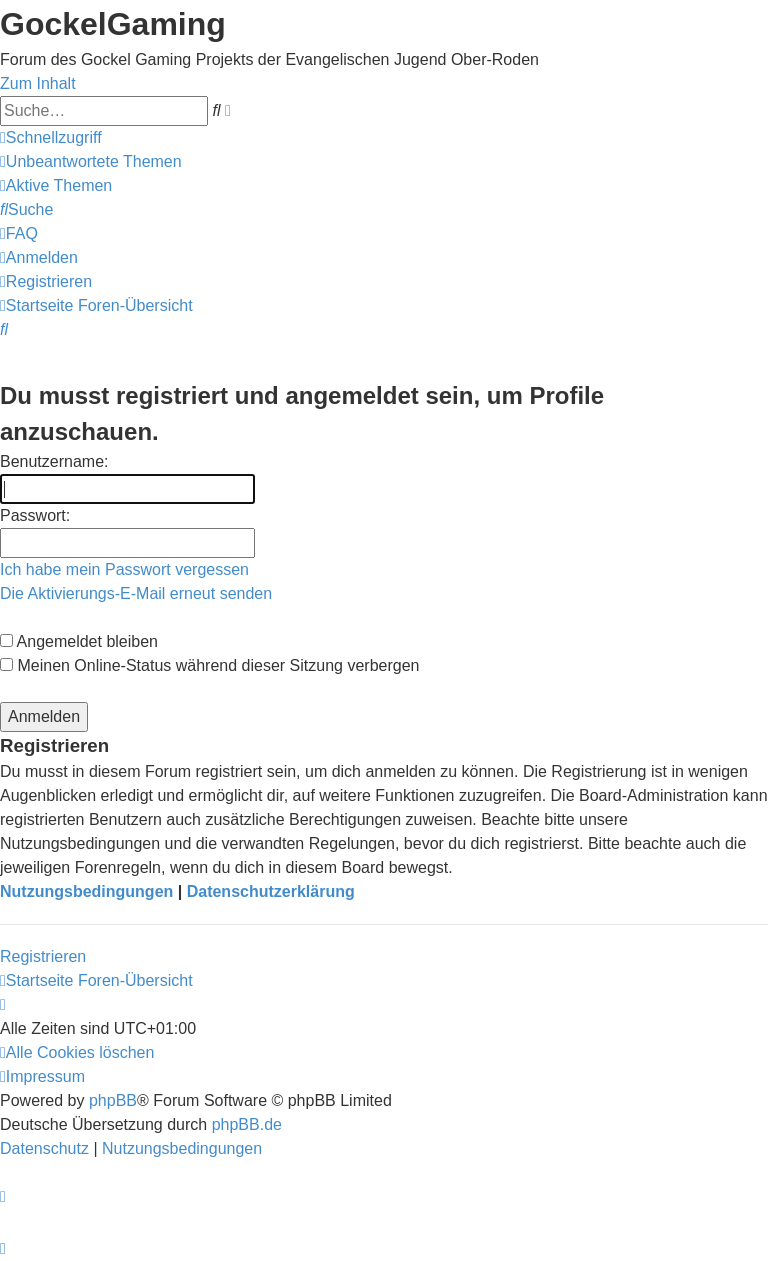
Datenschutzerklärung (271, 891)
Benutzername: (54, 461)
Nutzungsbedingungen (86, 891)
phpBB (113, 1100)
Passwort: (35, 515)
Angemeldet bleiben (79, 641)
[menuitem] (91, 161)
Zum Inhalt (38, 83)
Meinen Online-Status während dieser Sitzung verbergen (209, 665)
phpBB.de (247, 1124)
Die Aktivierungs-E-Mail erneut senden (136, 593)
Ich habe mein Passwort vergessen (124, 569)
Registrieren (43, 956)
